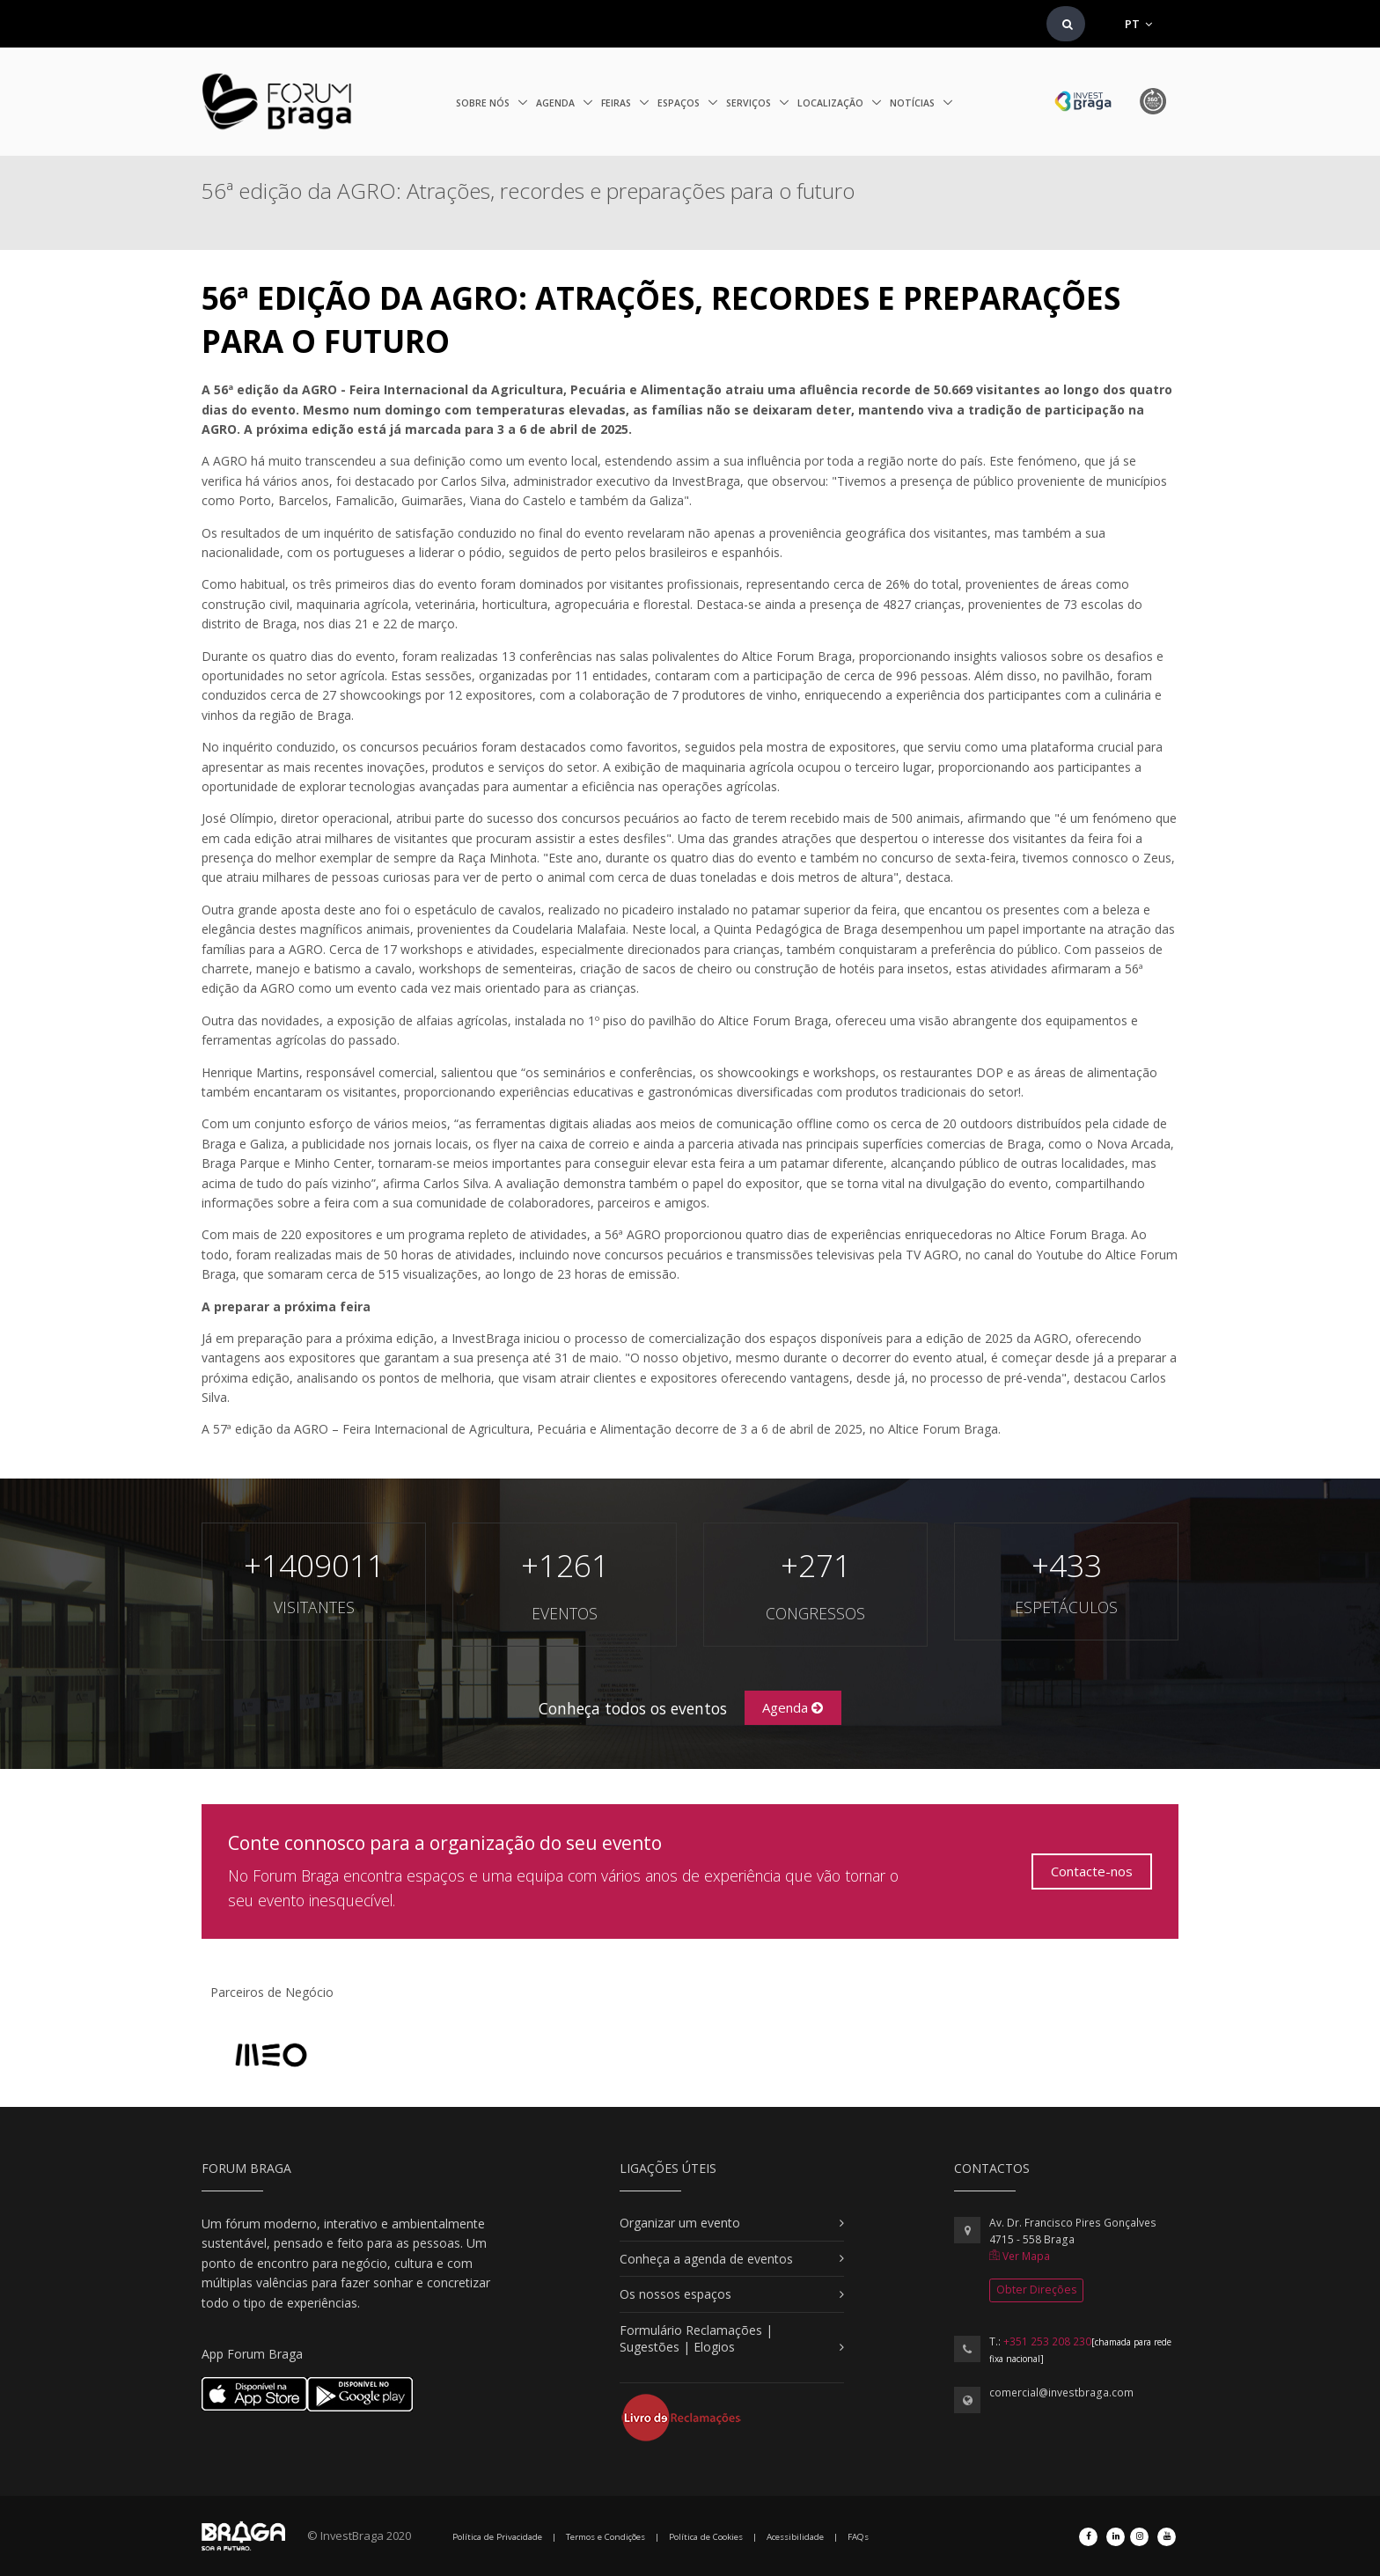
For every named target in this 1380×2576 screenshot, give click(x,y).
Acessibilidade (795, 2537)
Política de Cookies (706, 2537)
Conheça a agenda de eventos (706, 2258)
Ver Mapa (1019, 2256)
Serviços (750, 103)
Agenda (556, 103)
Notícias (913, 103)
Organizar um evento (680, 2222)
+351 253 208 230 (1047, 2341)
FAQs (858, 2537)
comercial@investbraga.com (1061, 2392)
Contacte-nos (1092, 1871)
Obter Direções (1036, 2289)
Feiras (617, 103)
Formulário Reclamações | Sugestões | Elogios (696, 2339)
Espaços (679, 103)
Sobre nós (484, 103)
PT (1138, 24)
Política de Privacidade (497, 2537)
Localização (831, 103)
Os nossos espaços (675, 2294)
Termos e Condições (605, 2537)
